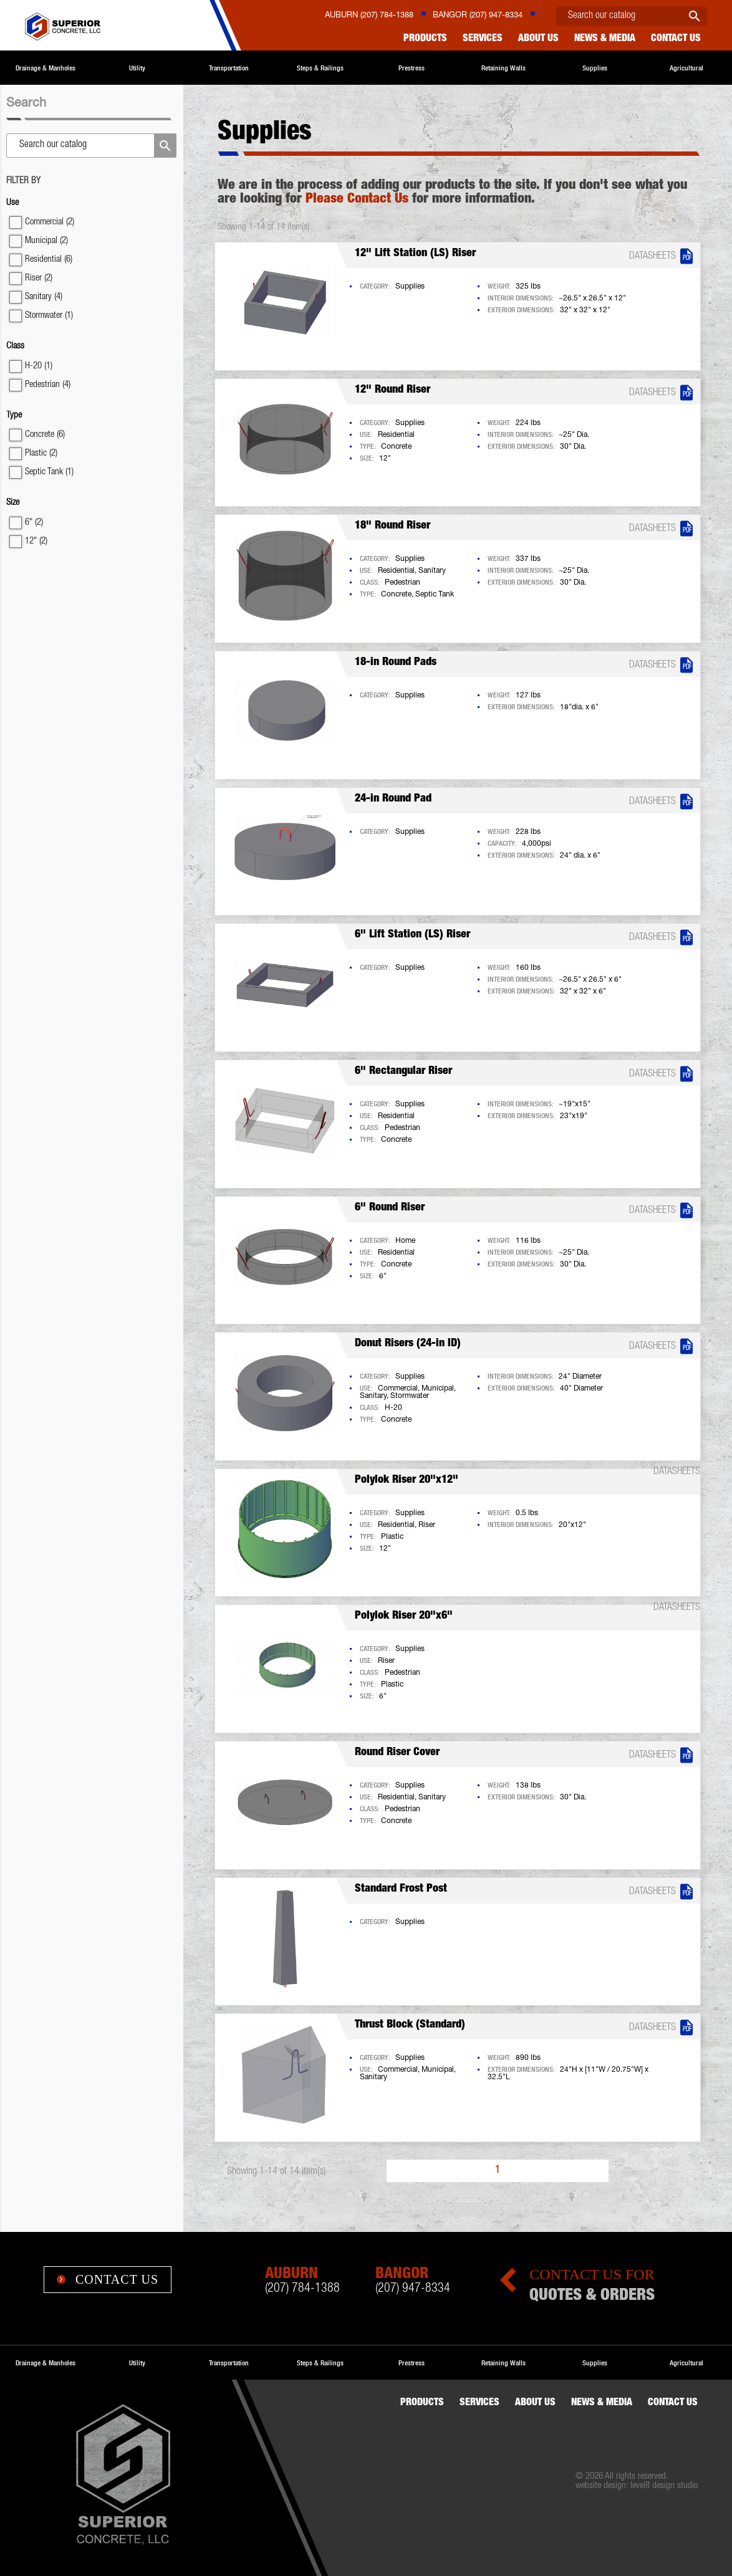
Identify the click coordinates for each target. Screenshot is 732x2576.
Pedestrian (47, 385)
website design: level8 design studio (636, 2486)
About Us (538, 39)
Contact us (676, 39)
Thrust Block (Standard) (410, 2025)
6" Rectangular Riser (403, 1071)
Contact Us (107, 2279)
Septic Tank (49, 472)
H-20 (38, 366)
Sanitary (43, 297)
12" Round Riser (392, 390)
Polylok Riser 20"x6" (404, 1616)
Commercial (49, 222)
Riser (38, 278)
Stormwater (49, 315)
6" (34, 522)
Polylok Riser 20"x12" (406, 1480)
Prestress (411, 68)
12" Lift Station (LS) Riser (415, 253)
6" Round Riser (390, 1208)
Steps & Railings (320, 68)
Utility (137, 68)
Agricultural (686, 68)
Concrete (45, 434)
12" (36, 541)
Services (483, 39)
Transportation (229, 68)
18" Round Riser (392, 526)
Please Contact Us (357, 199)
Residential (48, 259)
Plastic (41, 453)
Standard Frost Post (401, 1889)
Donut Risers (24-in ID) (408, 1343)
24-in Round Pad (393, 799)
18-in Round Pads (395, 662)
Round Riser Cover (397, 1752)
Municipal (46, 241)
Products (425, 39)
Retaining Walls (503, 68)
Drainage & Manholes (45, 68)
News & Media (604, 39)
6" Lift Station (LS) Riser (412, 935)
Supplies (594, 68)
